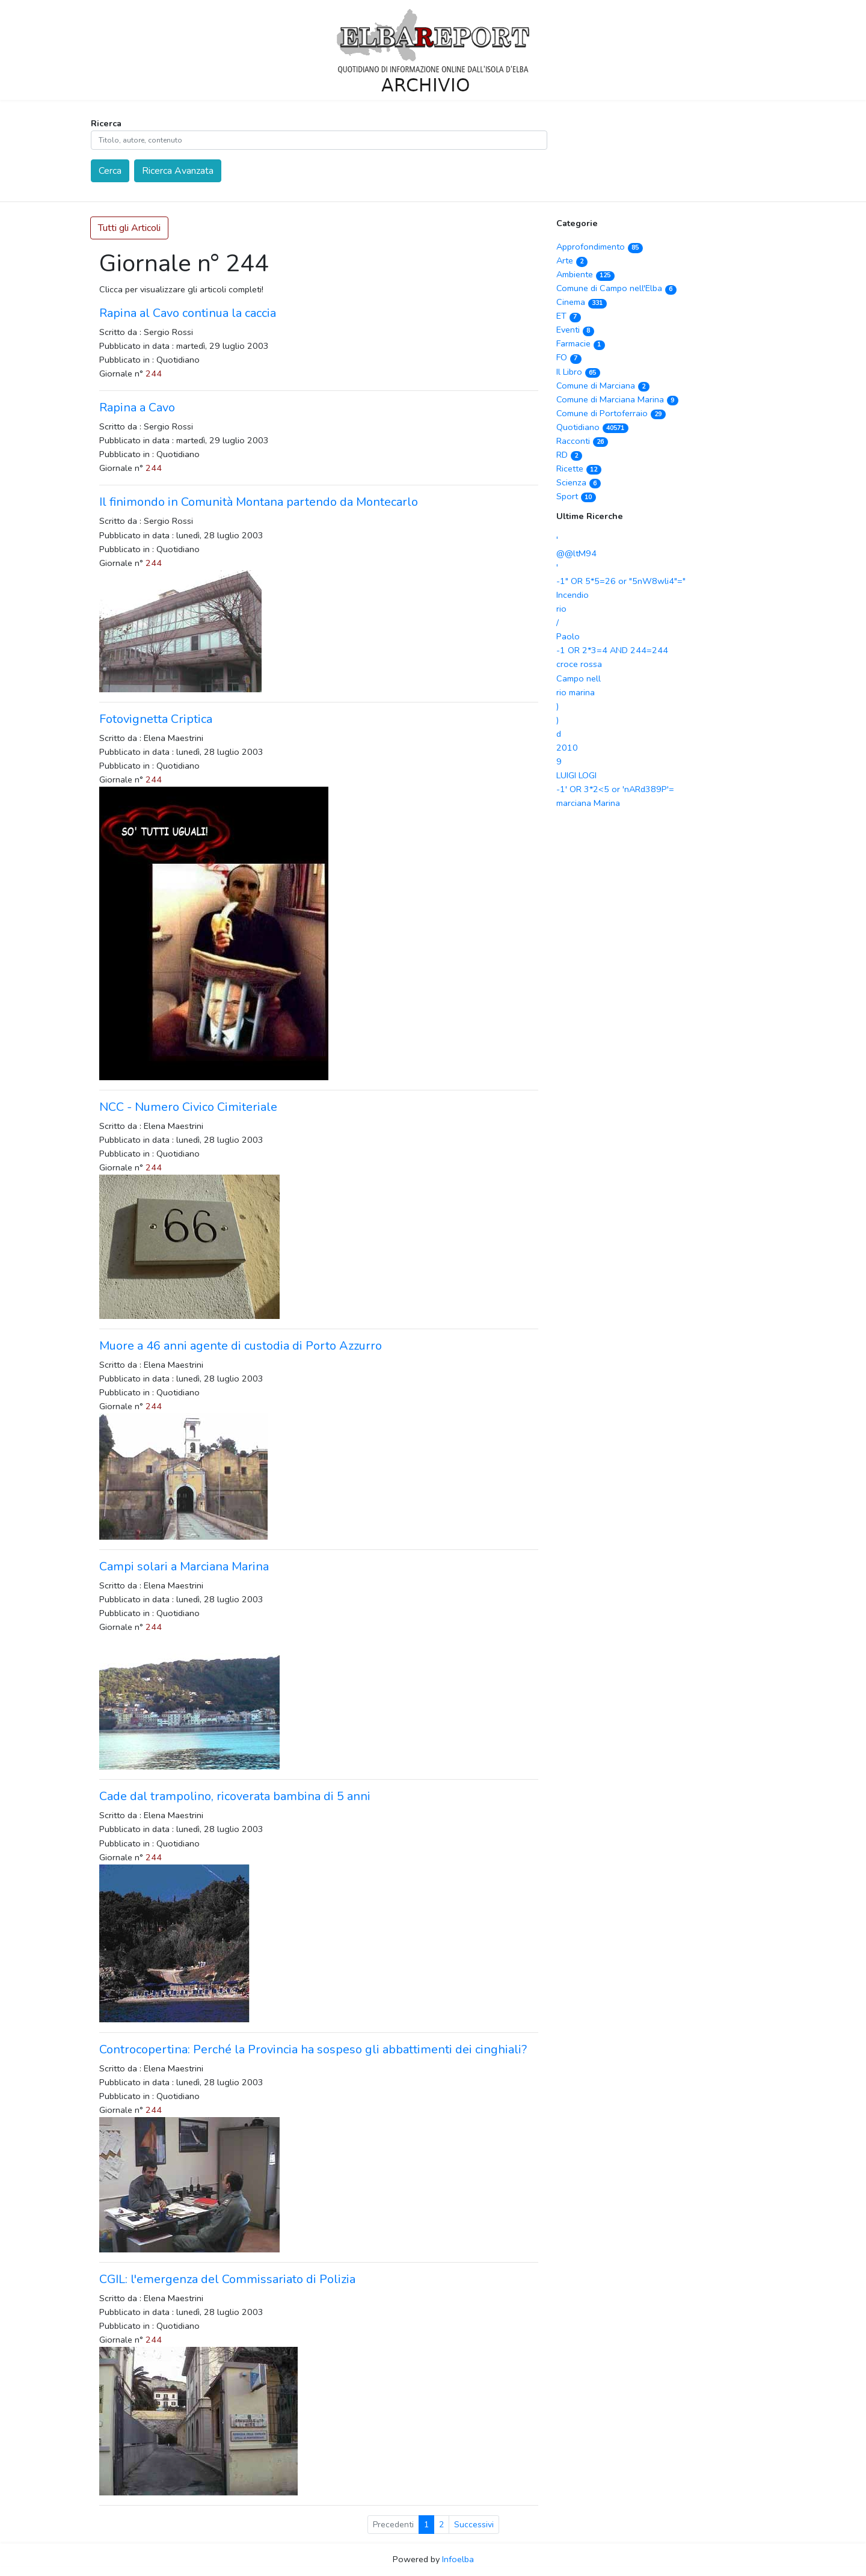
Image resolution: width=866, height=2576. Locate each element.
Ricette (578, 469)
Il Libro (578, 372)
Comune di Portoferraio (611, 413)
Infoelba (458, 2559)
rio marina (575, 692)
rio (561, 609)
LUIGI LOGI (576, 775)
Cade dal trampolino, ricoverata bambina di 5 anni (234, 1796)
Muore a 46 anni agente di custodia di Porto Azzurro (240, 1346)
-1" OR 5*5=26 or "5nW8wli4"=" (621, 581)
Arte (572, 260)
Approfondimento (599, 247)
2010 (567, 748)
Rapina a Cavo (137, 407)
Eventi (575, 330)
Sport (576, 496)
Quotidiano (592, 427)
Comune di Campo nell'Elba (616, 288)
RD (569, 455)
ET (568, 316)
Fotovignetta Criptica (155, 719)
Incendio (572, 595)
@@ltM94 (576, 553)
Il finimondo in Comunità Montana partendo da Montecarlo (258, 502)
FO (569, 357)
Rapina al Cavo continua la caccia (187, 313)
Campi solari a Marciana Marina (184, 1566)
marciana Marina (588, 803)
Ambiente (585, 274)
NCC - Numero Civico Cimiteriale (188, 1107)
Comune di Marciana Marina (617, 399)
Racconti (582, 441)
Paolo (568, 636)
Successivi (474, 2524)
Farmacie (580, 343)
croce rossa (579, 664)
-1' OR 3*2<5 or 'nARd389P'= (615, 789)
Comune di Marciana (603, 386)
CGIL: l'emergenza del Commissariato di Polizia (227, 2279)
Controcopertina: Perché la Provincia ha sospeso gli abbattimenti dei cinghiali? (313, 2049)
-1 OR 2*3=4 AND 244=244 (612, 650)
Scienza (578, 482)
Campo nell (578, 678)
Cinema (581, 302)
